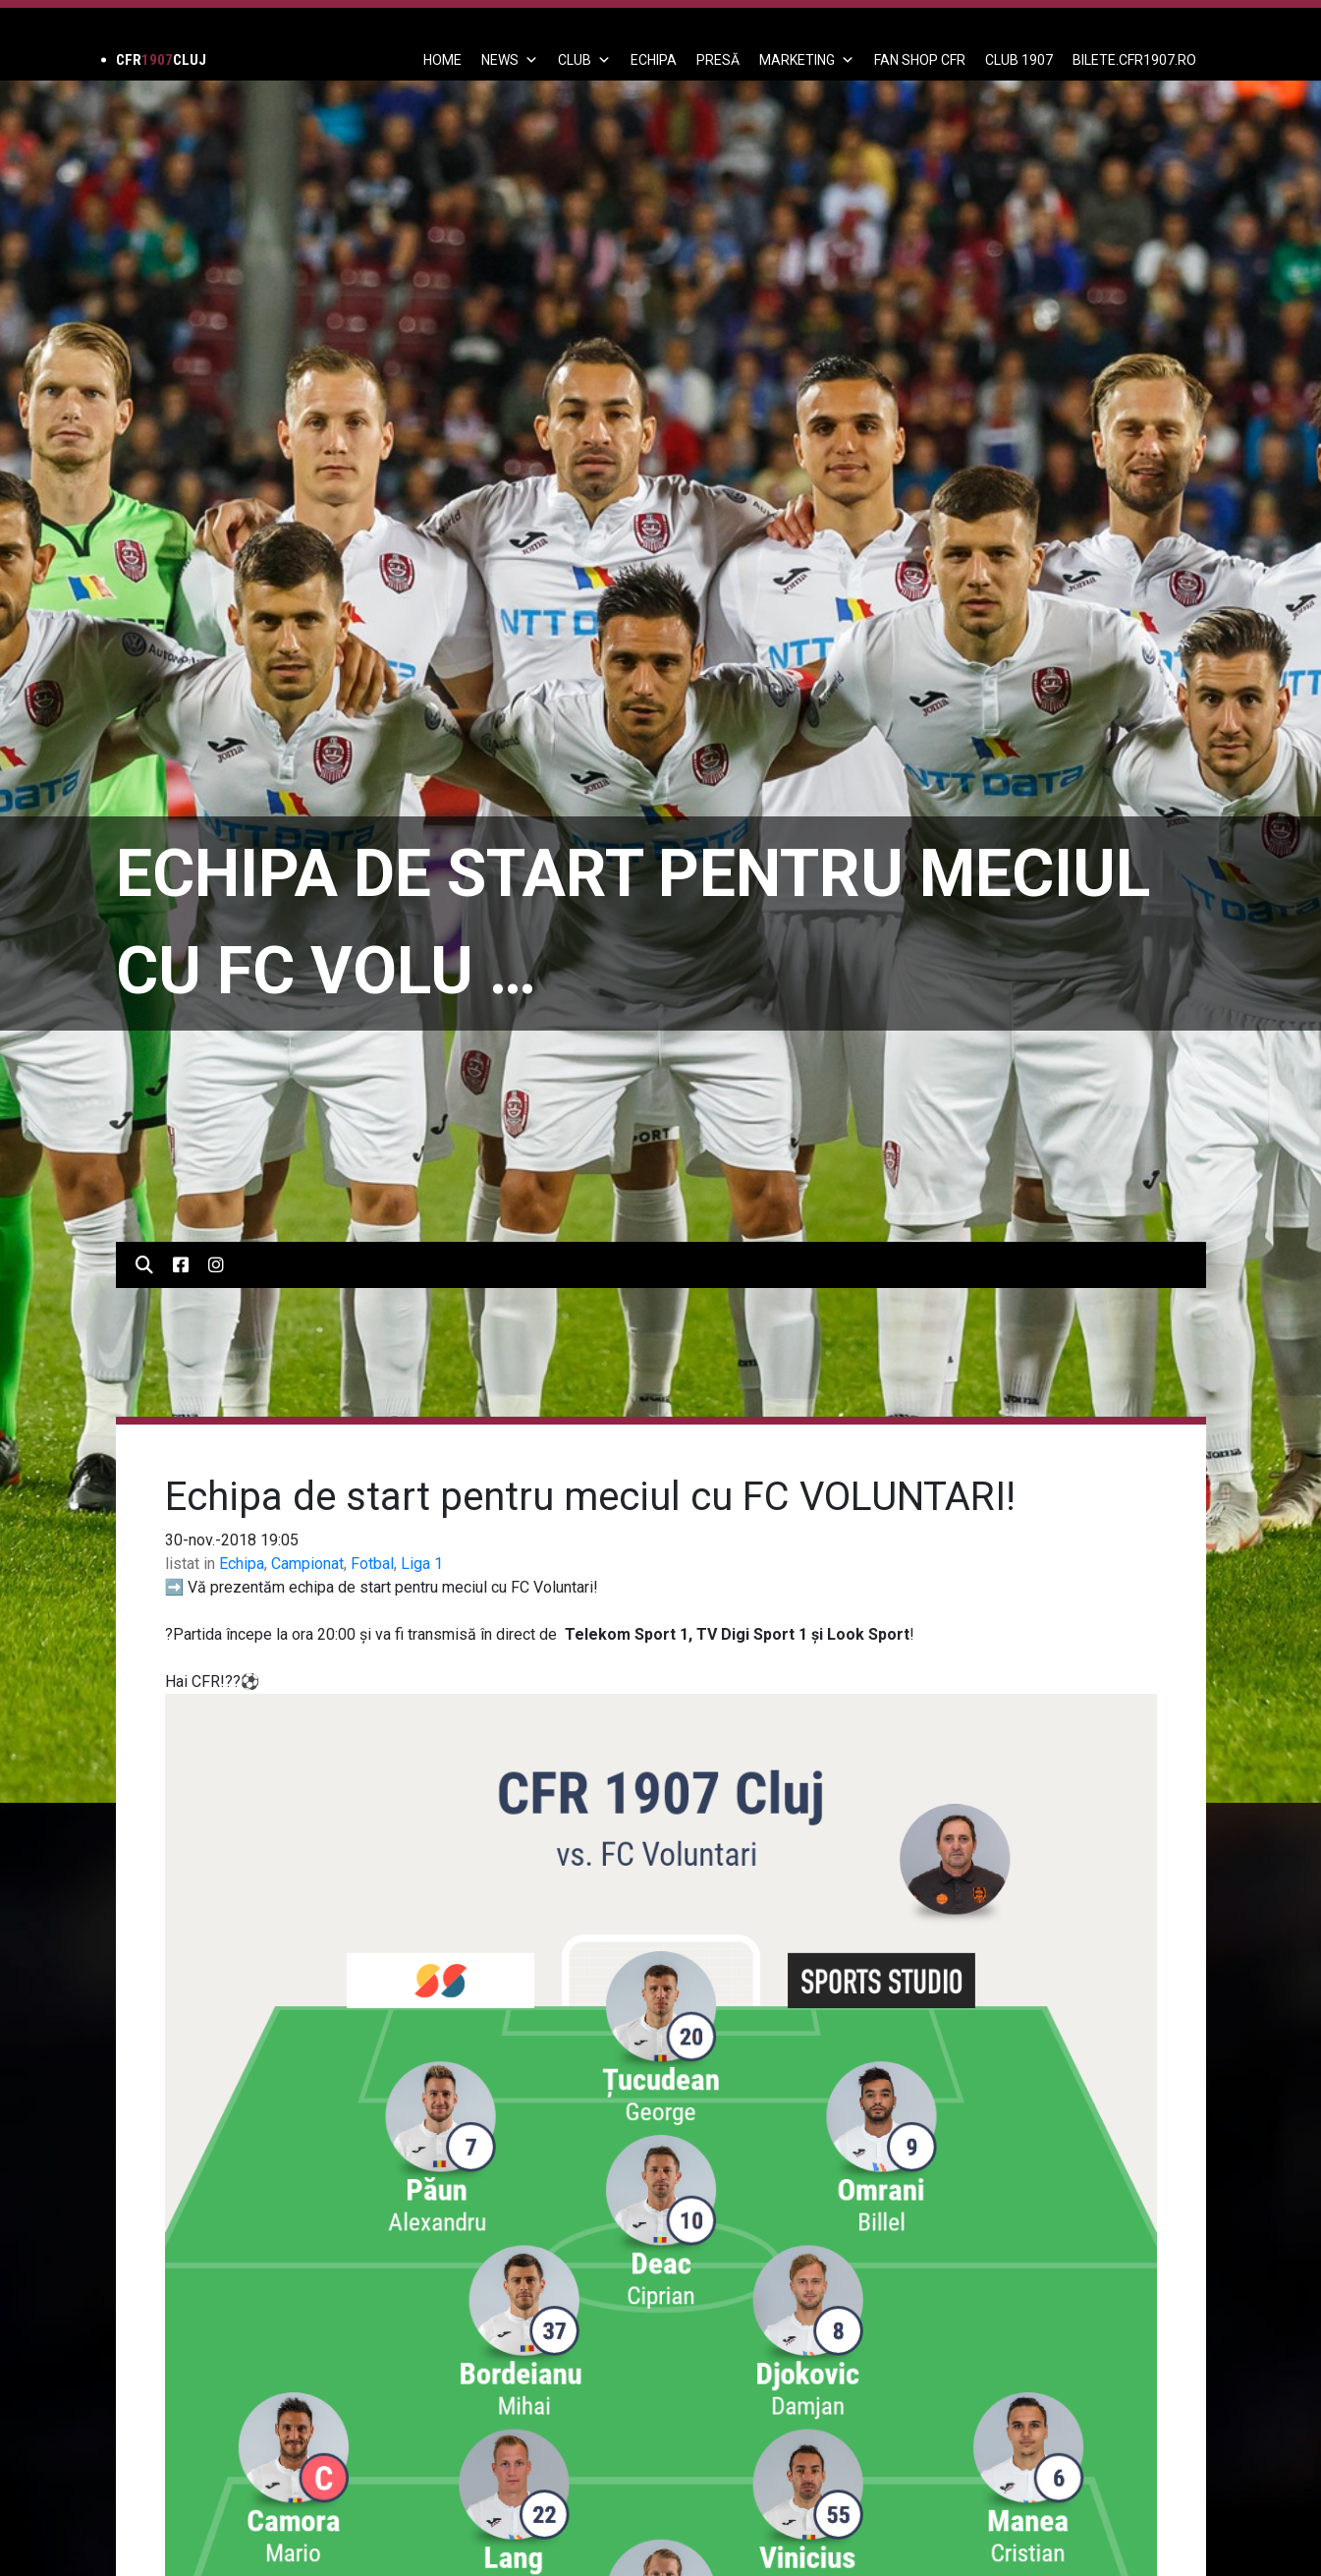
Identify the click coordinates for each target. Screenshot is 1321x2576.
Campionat (307, 1563)
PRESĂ (718, 60)
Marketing (806, 60)
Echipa (241, 1563)
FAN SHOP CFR (919, 60)
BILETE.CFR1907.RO (1134, 60)
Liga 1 (422, 1563)
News (509, 60)
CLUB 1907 (1019, 60)
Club (584, 60)
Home (442, 60)
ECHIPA (654, 60)
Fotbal (372, 1563)
